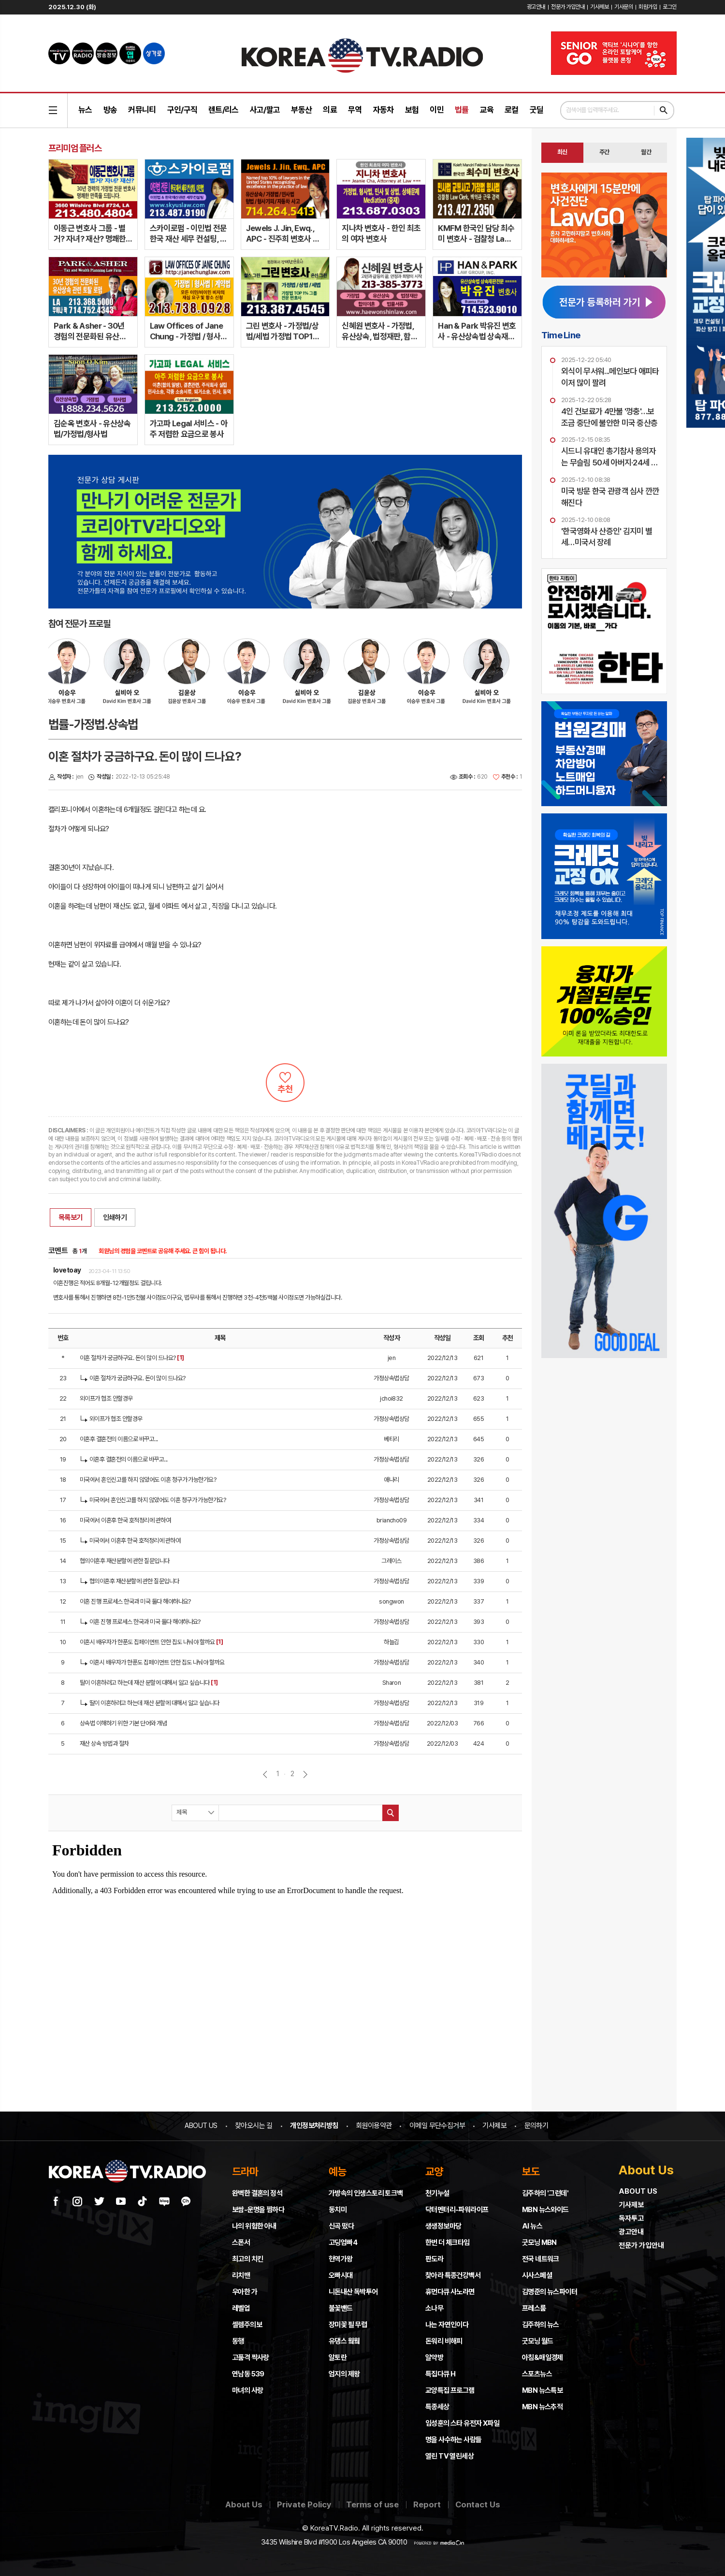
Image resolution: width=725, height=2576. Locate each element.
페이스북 (55, 2201)
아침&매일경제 (542, 2357)
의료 (330, 110)
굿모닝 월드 (537, 2341)
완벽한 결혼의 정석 (257, 2193)
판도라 (434, 2259)
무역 (355, 110)
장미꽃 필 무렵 (348, 2324)
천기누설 (437, 2193)
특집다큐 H (440, 2374)
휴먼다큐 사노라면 (450, 2291)
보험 (412, 110)
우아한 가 (244, 2291)
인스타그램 (77, 2201)
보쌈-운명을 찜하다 (258, 2209)
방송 (110, 110)
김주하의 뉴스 (540, 2324)
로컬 (512, 110)
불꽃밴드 (341, 2308)
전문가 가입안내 (567, 6)
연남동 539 (248, 2374)
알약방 (434, 2357)
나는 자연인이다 (446, 2324)
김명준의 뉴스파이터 (549, 2291)
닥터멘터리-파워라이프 (456, 2209)
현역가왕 (341, 2259)
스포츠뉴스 (537, 2374)
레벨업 (241, 2308)
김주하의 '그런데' (545, 2193)
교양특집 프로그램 (450, 2390)
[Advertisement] (604, 1428)
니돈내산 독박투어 (353, 2291)
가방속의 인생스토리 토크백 (366, 2193)
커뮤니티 (142, 110)
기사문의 (623, 6)
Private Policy (304, 2504)
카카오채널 (186, 2201)
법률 (462, 110)
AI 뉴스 (532, 2226)
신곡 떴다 (341, 2226)
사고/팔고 (265, 110)
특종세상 (437, 2406)
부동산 (301, 110)
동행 (238, 2341)
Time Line (560, 335)
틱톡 (142, 2201)
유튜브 (121, 2201)
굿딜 (537, 110)
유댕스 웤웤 (344, 2341)
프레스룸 (534, 2308)
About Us (243, 2504)
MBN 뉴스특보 (542, 2390)
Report (427, 2504)
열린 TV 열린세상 (449, 2456)
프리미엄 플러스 (75, 148)
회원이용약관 (374, 2125)
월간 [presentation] (646, 152)
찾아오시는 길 (254, 2125)
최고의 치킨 (247, 2259)
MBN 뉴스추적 (542, 2406)
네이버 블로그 (164, 2201)
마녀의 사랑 (247, 2390)
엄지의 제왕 (344, 2374)
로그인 (670, 6)
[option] (132, 676)
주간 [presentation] (604, 152)
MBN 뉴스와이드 (545, 2209)
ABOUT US (201, 2125)
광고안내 (536, 6)
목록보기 (70, 1217)
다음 (305, 1774)
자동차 (383, 110)
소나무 (434, 2308)
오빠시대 (341, 2275)
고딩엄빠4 (343, 2242)
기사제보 (599, 6)
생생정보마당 (443, 2226)
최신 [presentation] (562, 152)
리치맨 (241, 2275)
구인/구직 (182, 110)
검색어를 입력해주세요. (592, 110)
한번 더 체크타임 (447, 2242)
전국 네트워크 (540, 2259)
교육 (487, 110)
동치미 (338, 2209)
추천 (285, 1082)
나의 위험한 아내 (254, 2226)
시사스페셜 (537, 2275)
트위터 (99, 2201)
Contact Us (477, 2504)
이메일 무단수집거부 (437, 2125)
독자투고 (631, 2218)
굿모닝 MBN (539, 2242)
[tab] (562, 153)
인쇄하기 (115, 1217)
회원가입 (647, 6)
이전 (265, 1774)
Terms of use (372, 2504)
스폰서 (241, 2242)
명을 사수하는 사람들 (453, 2439)
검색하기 (663, 110)
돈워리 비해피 (444, 2341)
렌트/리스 (223, 110)
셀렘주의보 (247, 2324)
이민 (437, 110)
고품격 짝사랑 (250, 2357)
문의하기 (536, 2125)
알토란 (338, 2357)
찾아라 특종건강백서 (452, 2275)
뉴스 (85, 110)
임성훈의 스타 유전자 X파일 (462, 2423)
